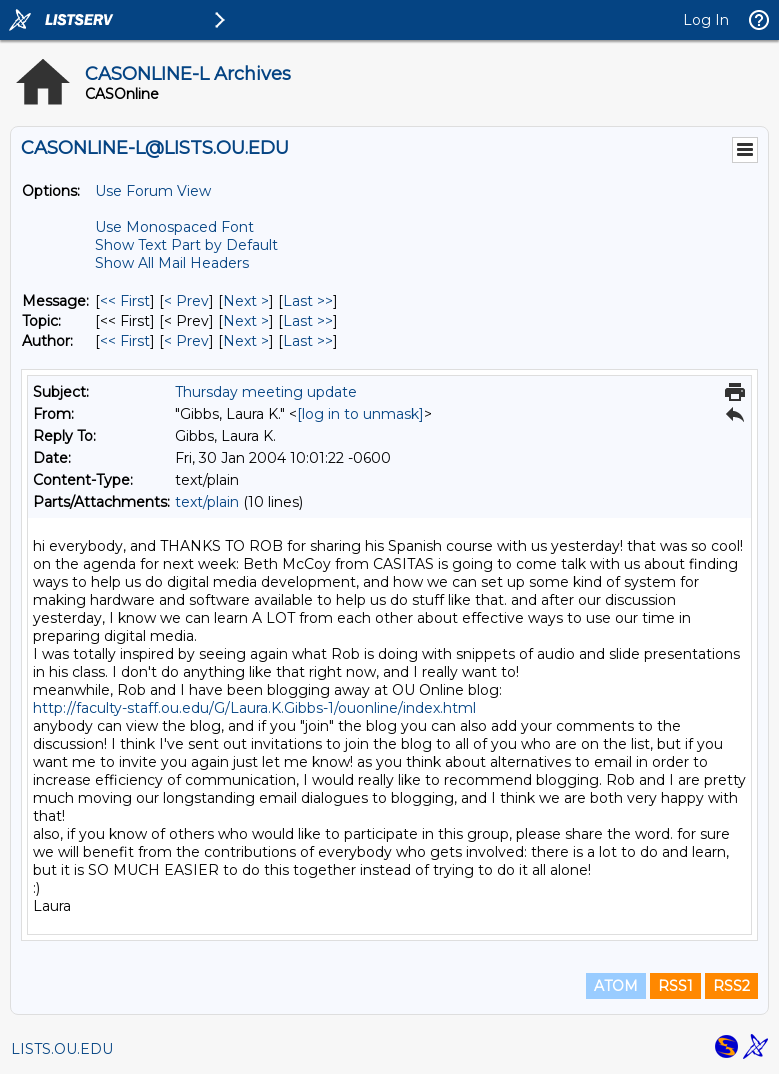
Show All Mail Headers (172, 263)
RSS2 (731, 986)
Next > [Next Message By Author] (246, 341)
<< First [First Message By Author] (125, 341)
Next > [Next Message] (246, 301)
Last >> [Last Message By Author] (308, 341)
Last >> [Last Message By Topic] (308, 321)
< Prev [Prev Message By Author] (186, 341)
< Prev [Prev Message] (186, 301)
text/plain (207, 502)
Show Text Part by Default (186, 245)
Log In (706, 20)
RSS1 (675, 986)
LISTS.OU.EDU (62, 1049)
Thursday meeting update (266, 392)
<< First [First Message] (125, 301)
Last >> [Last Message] (308, 301)
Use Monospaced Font (174, 227)
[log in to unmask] (360, 414)
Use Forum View (153, 191)
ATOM (616, 986)
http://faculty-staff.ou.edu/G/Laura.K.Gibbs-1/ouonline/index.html (254, 708)
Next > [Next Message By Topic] (246, 321)
